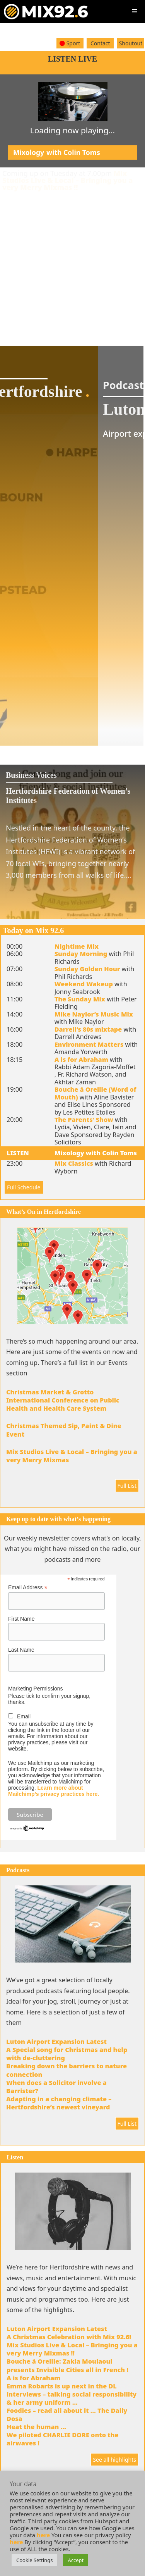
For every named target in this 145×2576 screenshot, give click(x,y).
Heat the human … (36, 2427)
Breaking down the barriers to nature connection (66, 2070)
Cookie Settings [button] (34, 2560)
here (43, 2535)
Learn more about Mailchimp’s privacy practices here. (53, 1791)
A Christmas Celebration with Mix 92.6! (69, 2337)
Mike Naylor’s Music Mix (94, 1014)
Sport (70, 43)
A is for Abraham (81, 1059)
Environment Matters (89, 1044)
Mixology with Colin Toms (96, 1153)
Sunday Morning (81, 953)
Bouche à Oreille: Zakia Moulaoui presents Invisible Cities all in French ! (67, 2365)
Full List (127, 1485)
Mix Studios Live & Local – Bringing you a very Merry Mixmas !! (67, 180)
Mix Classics (74, 1163)
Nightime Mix (77, 946)
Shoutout (131, 43)
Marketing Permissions (35, 1688)
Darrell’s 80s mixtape (88, 1029)
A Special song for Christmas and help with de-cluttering (66, 2053)
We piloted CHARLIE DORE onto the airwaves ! (63, 2439)
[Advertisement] (72, 263)
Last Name (21, 1650)
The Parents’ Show (84, 1119)
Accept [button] (76, 2560)
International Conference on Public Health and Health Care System (62, 1404)
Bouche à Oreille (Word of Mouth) (95, 1093)
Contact (100, 43)
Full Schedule (24, 1187)
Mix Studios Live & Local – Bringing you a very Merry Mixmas (71, 1455)
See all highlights (114, 2459)
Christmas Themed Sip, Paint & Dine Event (63, 1430)
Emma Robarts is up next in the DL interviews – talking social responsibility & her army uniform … (71, 2394)
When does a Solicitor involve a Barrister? (56, 2086)
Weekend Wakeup (84, 984)
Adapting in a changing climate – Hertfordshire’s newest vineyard (58, 2103)
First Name (21, 1619)
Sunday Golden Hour (87, 969)
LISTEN (18, 1153)
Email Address (28, 1587)
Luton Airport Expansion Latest (56, 2041)
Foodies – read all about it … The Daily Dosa (67, 2414)
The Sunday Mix (80, 999)
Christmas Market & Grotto (50, 1392)
